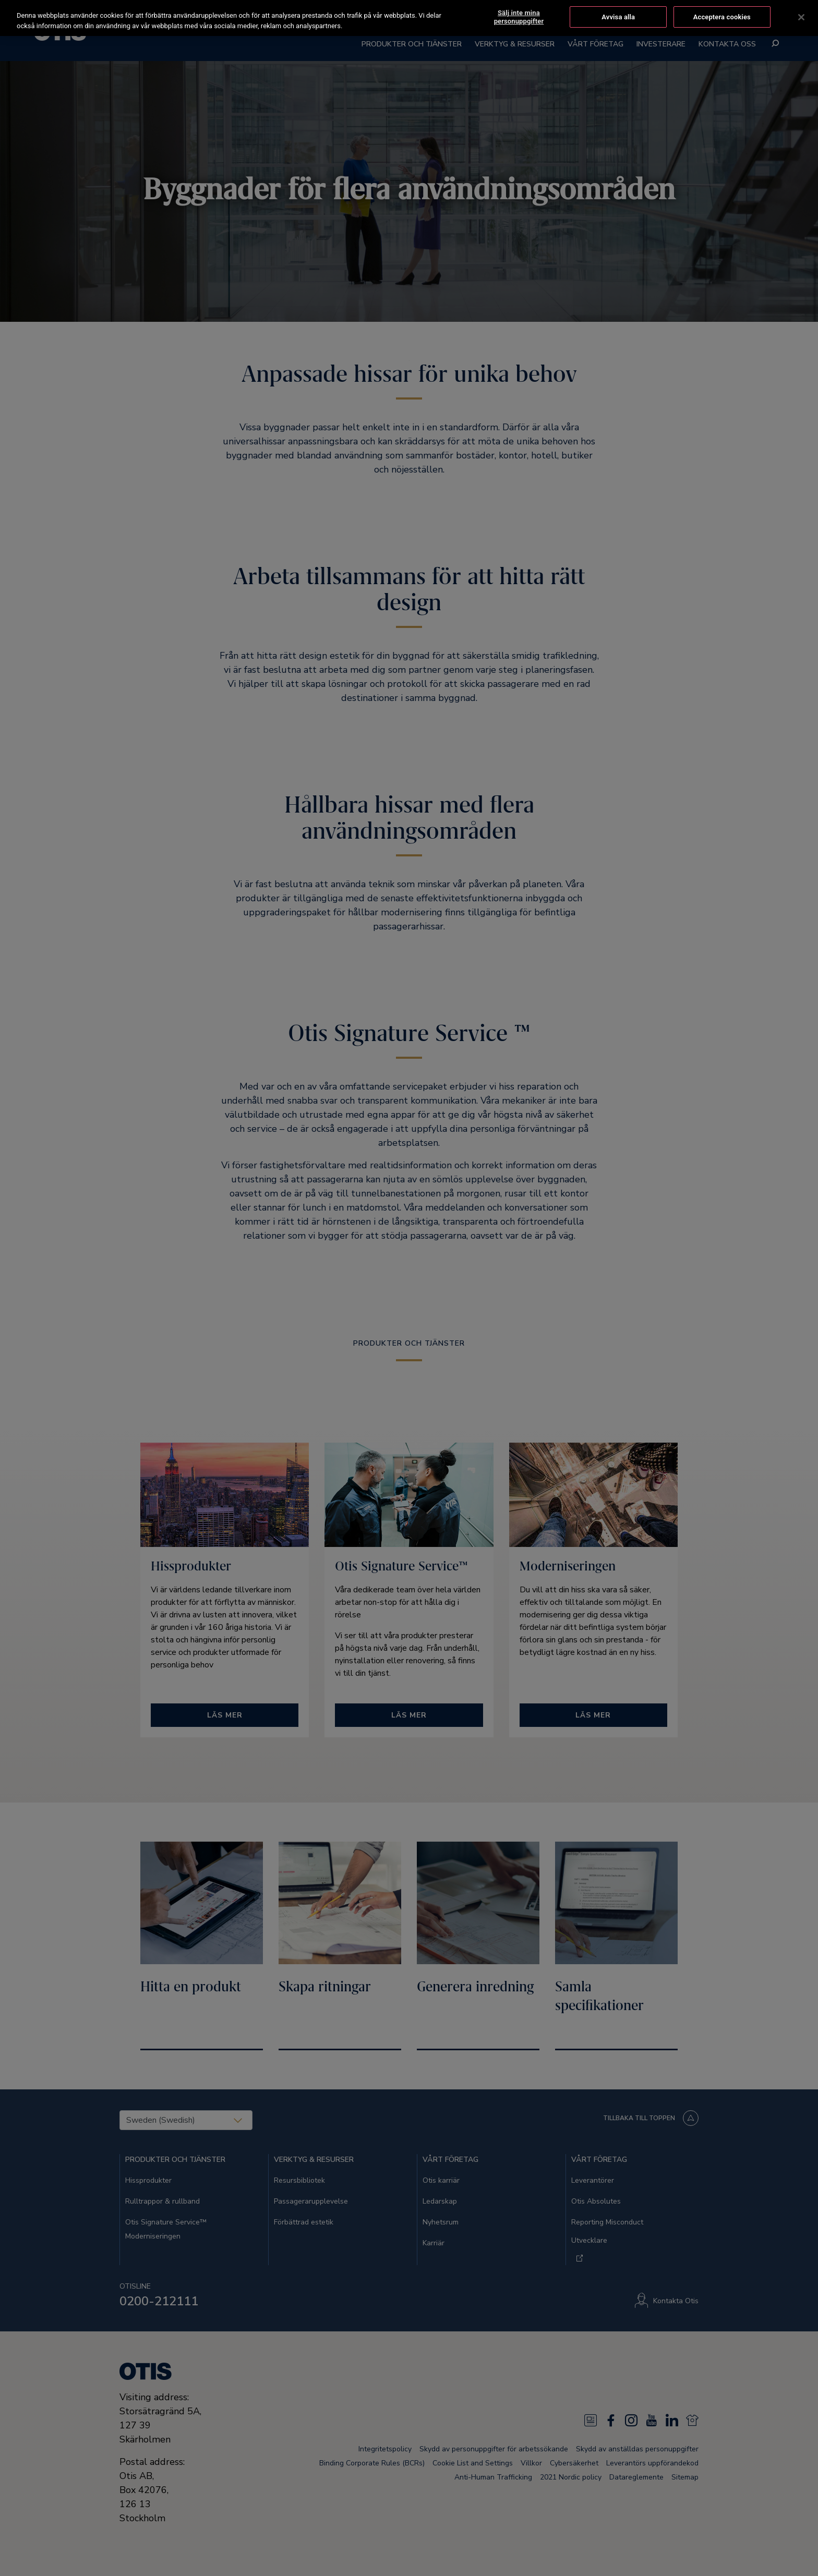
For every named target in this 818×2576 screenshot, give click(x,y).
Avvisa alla (618, 16)
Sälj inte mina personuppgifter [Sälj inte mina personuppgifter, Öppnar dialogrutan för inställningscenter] (519, 16)
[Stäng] (801, 15)
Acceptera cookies (722, 16)
